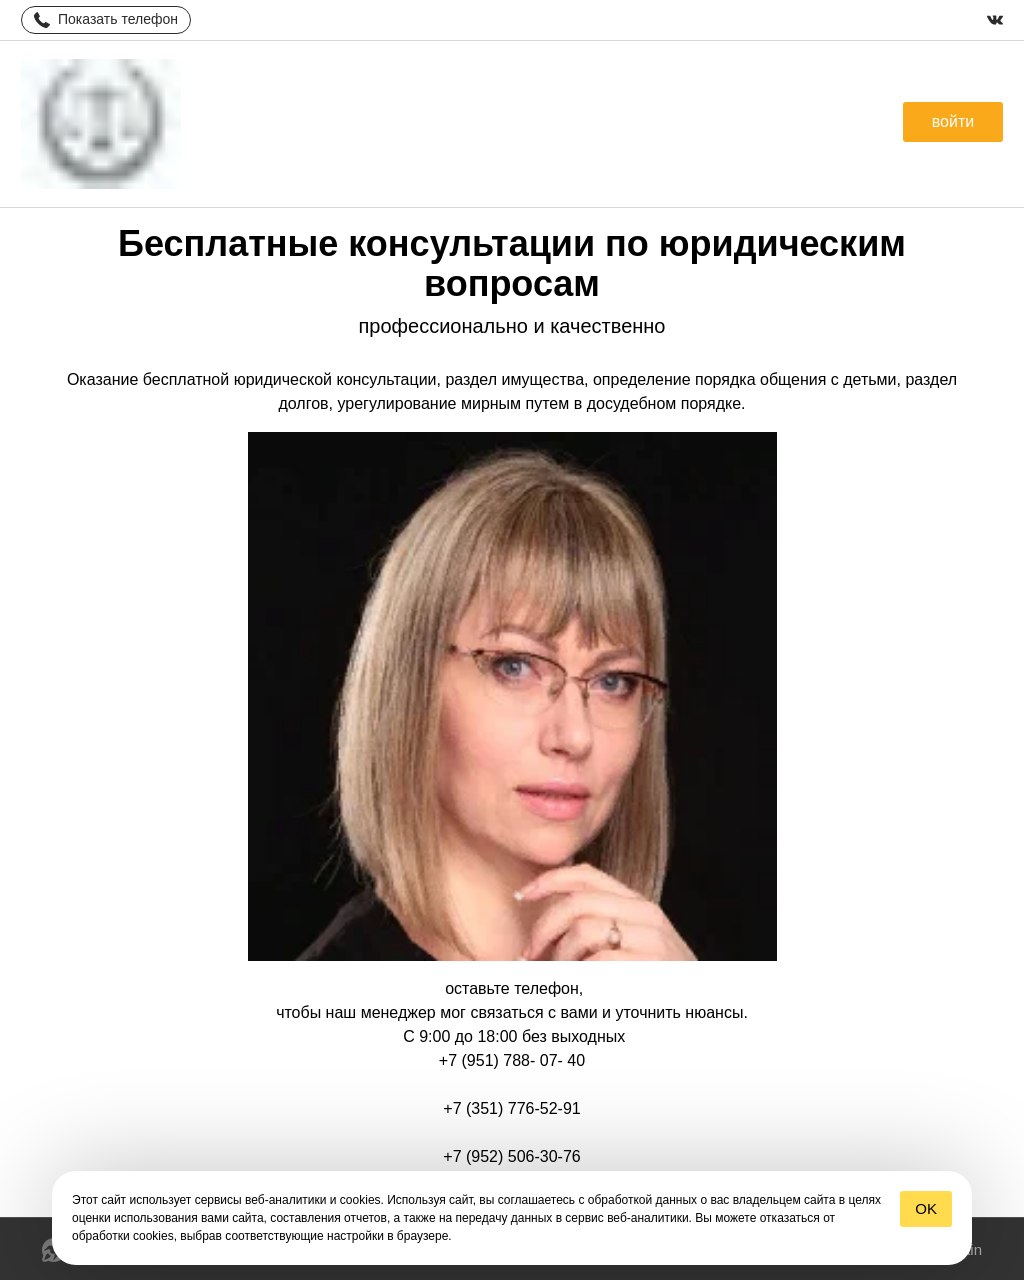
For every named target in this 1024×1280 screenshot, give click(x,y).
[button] (953, 122)
